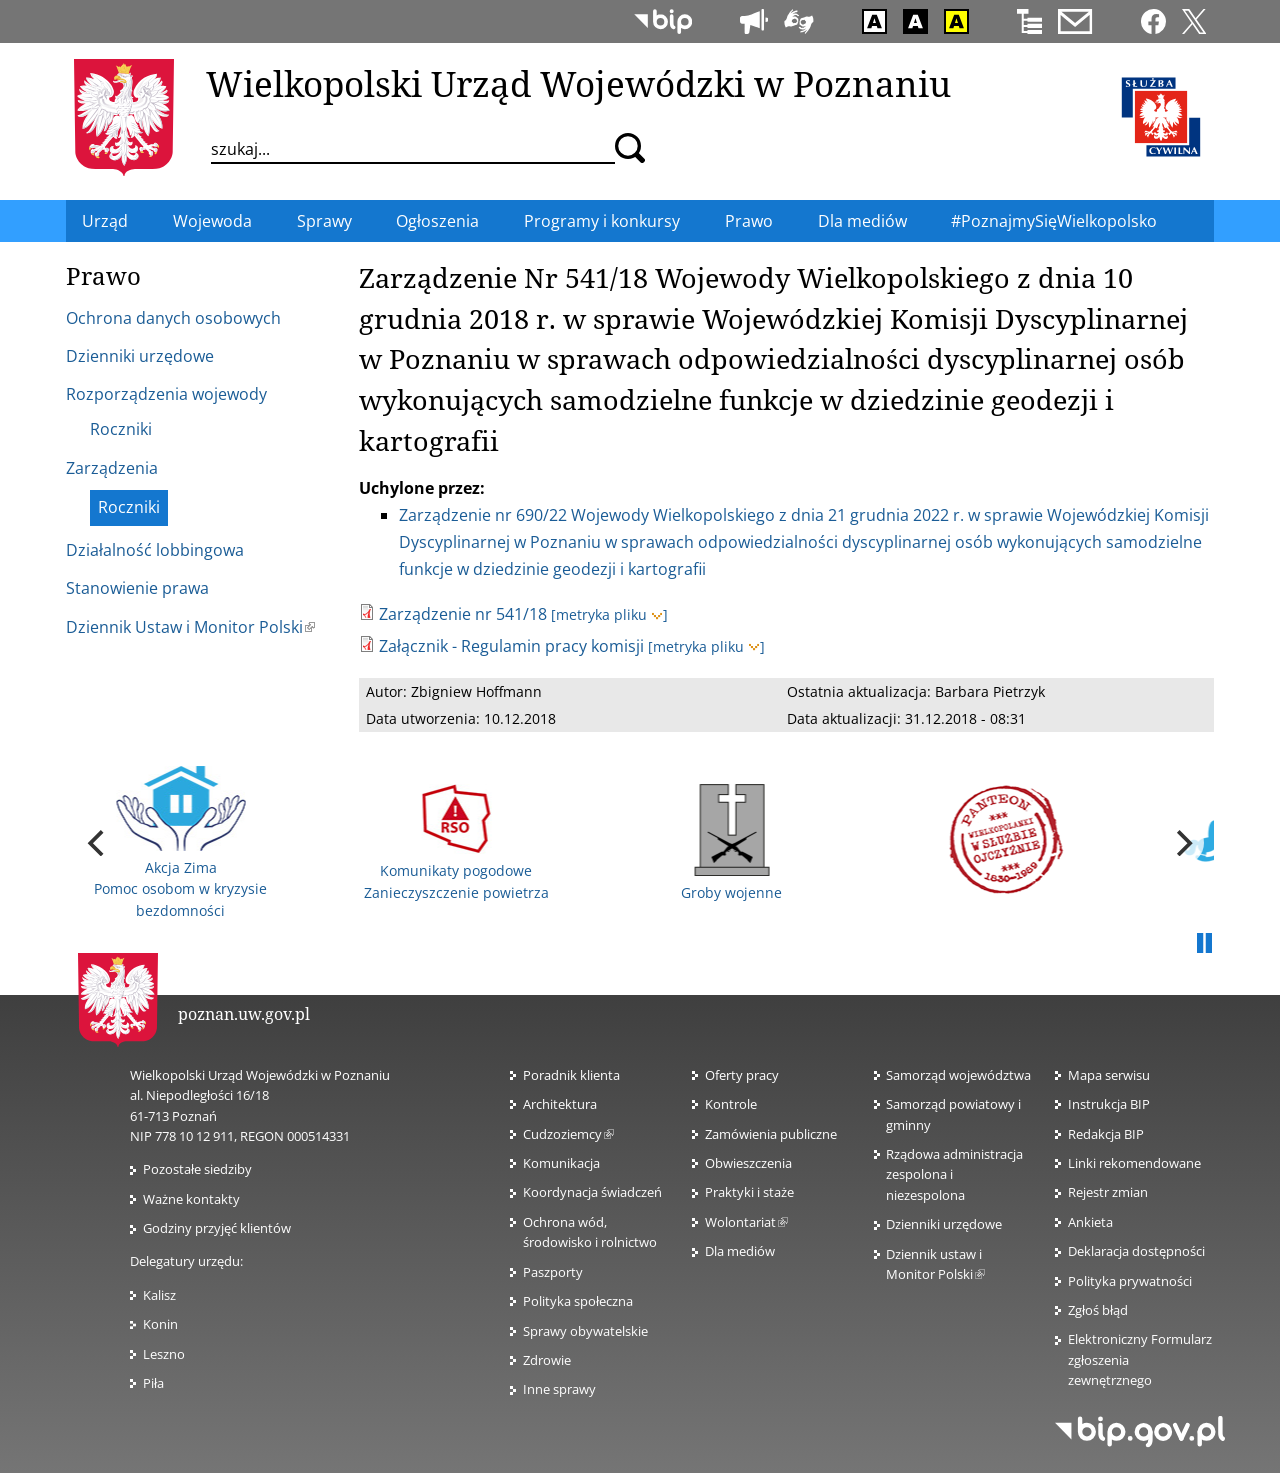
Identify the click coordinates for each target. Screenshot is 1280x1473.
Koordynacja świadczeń (592, 1192)
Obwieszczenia (748, 1163)
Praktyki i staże (749, 1192)
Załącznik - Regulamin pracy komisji (511, 646)
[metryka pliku (609, 614)
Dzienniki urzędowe (944, 1224)
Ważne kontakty (191, 1199)
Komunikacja (561, 1163)
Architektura (560, 1104)
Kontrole (731, 1104)
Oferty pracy (742, 1075)
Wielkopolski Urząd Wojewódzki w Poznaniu (578, 83)
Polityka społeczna (578, 1301)
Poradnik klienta (571, 1075)
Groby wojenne (731, 843)
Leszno (164, 1354)
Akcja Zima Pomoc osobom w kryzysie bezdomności (180, 843)
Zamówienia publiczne (771, 1134)
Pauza (1204, 944)
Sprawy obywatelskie (585, 1331)
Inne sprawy (559, 1389)
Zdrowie (547, 1360)
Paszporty (553, 1272)
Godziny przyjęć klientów (217, 1228)
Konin (160, 1324)
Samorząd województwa (958, 1075)
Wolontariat (746, 1222)
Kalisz (159, 1295)
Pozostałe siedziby (197, 1169)
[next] (1182, 843)
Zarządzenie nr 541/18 (463, 614)
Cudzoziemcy (568, 1134)
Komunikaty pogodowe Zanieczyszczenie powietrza (456, 842)
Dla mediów (740, 1251)
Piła (153, 1383)
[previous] (98, 843)
